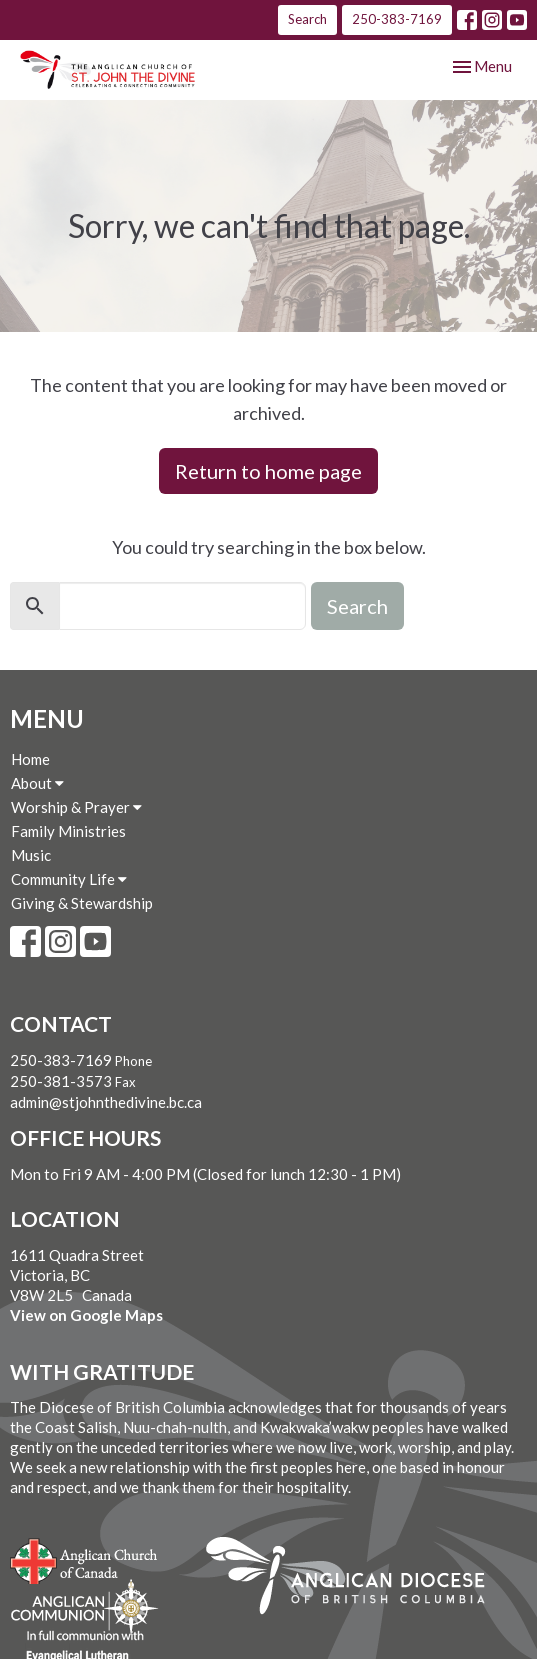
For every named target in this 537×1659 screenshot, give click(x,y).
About (37, 783)
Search (307, 19)
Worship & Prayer (76, 807)
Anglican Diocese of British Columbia (355, 1579)
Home (30, 759)
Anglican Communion (84, 1606)
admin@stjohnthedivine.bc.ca (106, 1102)
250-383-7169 (397, 19)
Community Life (69, 879)
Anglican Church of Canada (84, 1559)
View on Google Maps (86, 1315)
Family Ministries (68, 831)
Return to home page (268, 471)
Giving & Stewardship (82, 903)
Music (31, 855)
